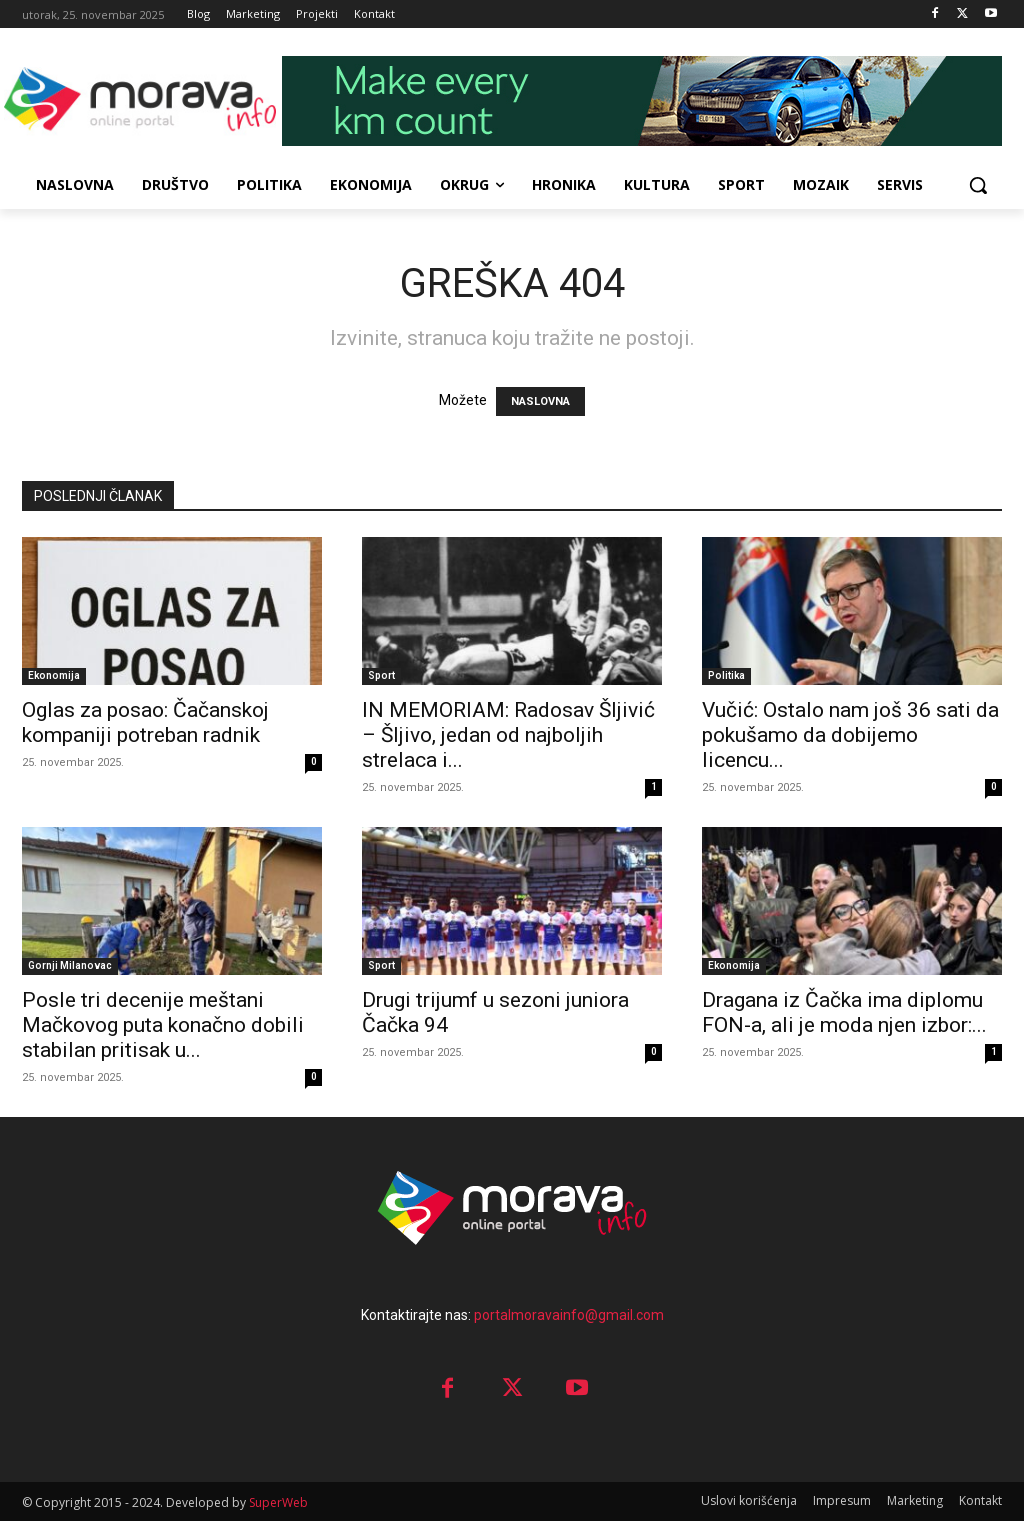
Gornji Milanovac (70, 965)
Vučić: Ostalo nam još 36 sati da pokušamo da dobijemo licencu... (850, 735)
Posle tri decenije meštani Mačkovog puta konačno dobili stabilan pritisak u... (163, 1025)
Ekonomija (54, 675)
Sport (381, 675)
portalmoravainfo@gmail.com (569, 1315)
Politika (726, 675)
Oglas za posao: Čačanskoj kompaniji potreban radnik (145, 722)
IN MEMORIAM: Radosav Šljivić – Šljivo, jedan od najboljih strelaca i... (508, 735)
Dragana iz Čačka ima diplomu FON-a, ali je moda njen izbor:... (844, 1012)
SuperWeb (278, 1502)
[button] (978, 185)
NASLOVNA (540, 401)
